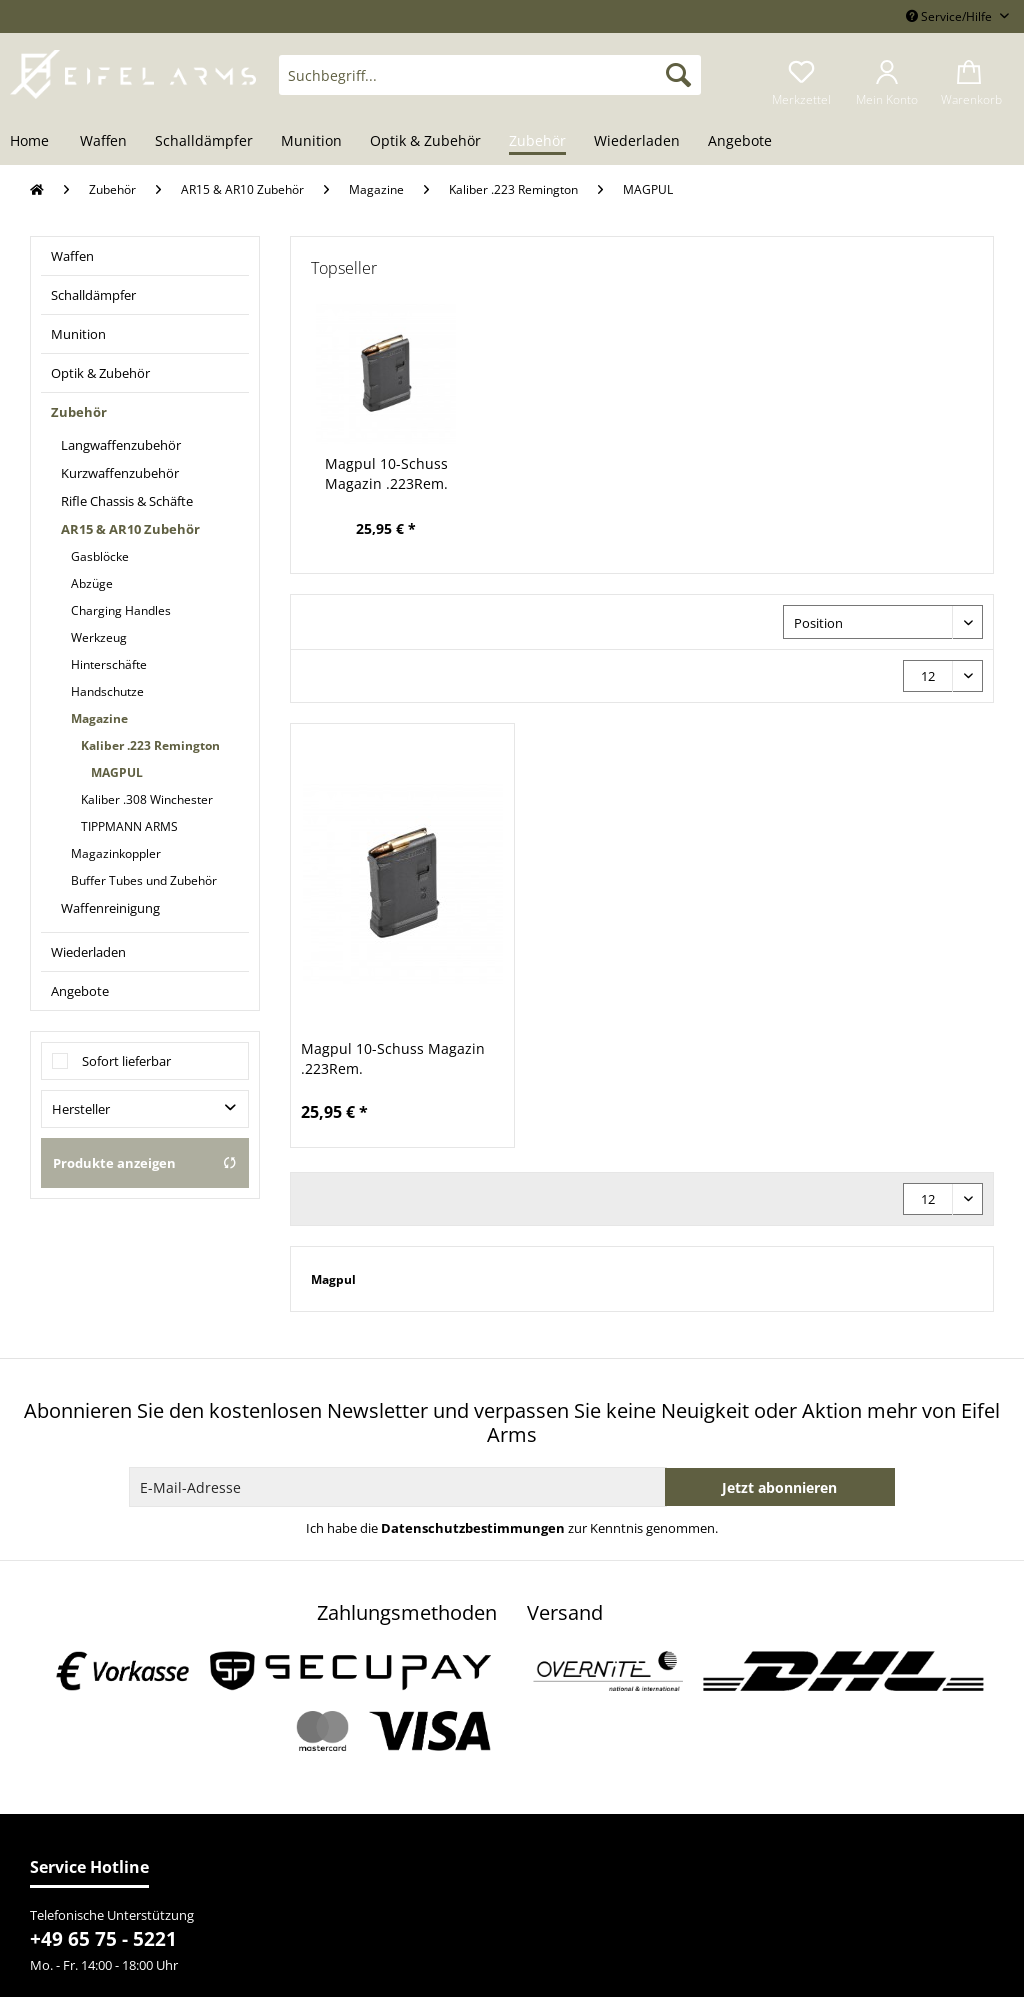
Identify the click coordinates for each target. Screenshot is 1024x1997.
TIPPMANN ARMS (129, 826)
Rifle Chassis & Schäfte (127, 501)
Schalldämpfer (93, 295)
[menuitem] (490, 84)
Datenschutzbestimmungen (473, 1528)
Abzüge (92, 583)
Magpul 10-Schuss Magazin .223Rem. (386, 473)
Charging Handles (121, 610)
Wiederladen (88, 952)
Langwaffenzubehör (121, 445)
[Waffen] (103, 142)
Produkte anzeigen (145, 1163)
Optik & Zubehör (100, 373)
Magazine (99, 718)
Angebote (80, 991)
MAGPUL (117, 772)
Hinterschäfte (109, 664)
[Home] (36, 142)
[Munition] (311, 142)
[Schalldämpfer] (204, 142)
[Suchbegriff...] (490, 75)
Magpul (333, 1279)
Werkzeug (99, 637)
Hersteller (81, 1109)
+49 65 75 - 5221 (103, 1939)
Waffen (72, 256)
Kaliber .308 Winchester (147, 799)
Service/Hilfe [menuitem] (950, 16)
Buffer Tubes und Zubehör (144, 880)
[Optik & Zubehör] (425, 142)
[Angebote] (740, 142)
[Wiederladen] (637, 142)
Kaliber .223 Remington (150, 745)
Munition (78, 334)
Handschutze (107, 691)
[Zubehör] (537, 142)
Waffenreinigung (110, 908)
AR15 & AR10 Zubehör (130, 529)
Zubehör (79, 412)
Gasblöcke (100, 556)
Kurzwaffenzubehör (120, 473)
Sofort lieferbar (126, 1061)
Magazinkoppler (116, 853)
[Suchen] (678, 75)
